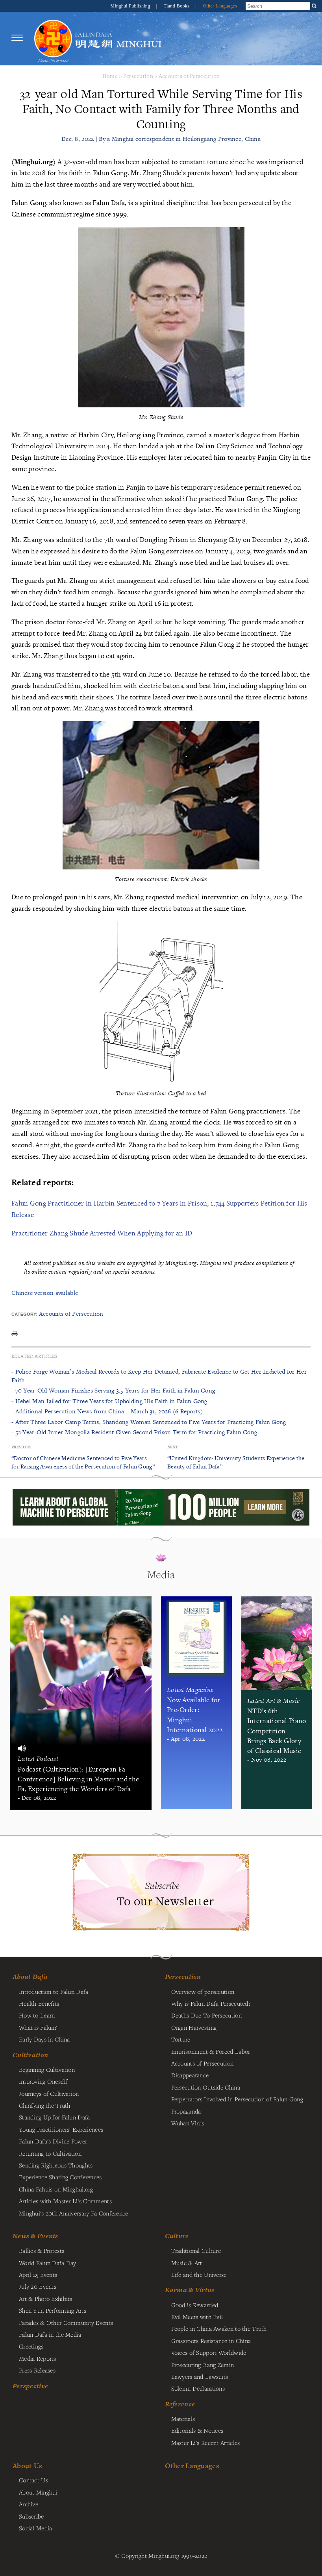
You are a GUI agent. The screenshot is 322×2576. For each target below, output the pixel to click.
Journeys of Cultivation (49, 2093)
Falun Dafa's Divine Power (53, 2141)
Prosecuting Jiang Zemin (202, 2365)
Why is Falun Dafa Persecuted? (210, 2003)
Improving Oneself (43, 2081)
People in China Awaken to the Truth (219, 2328)
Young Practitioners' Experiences (61, 2129)
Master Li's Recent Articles (205, 2443)
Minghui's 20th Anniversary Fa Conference (73, 2213)
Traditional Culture (196, 2250)
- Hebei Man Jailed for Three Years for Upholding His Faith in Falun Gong (109, 1401)
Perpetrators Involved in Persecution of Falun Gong (237, 2099)
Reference (180, 2404)
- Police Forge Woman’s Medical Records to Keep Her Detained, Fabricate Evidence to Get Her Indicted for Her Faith (159, 1375)
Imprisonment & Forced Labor (210, 2051)
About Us (27, 2465)
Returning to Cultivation (50, 2153)
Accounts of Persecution (189, 76)
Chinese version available (44, 1293)
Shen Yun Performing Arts (52, 2310)
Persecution (138, 76)
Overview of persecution (203, 1991)
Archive (28, 2504)
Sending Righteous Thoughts (56, 2165)
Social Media (35, 2528)
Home (110, 76)
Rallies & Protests (41, 2250)
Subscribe (31, 2516)
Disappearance (190, 2075)
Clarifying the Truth (44, 2105)
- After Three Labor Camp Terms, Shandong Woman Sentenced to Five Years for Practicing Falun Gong (148, 1422)
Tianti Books (177, 6)
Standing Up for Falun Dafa (54, 2117)
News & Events (35, 2236)
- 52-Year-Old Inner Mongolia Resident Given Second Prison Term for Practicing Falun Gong (134, 1432)
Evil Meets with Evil (197, 2317)
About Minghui (38, 2492)
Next (172, 1447)
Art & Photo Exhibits (45, 2298)
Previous (21, 1447)
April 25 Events (38, 2274)
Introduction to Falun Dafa (54, 1991)
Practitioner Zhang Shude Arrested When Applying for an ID (101, 1232)
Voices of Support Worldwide (208, 2352)
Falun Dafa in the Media (50, 2334)
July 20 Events (37, 2286)
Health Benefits (39, 2003)
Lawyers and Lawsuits (199, 2376)
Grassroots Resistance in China (211, 2341)
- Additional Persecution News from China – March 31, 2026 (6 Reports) (107, 1411)
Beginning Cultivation (47, 2069)
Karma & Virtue (190, 2290)
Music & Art (186, 2263)
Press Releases (37, 2370)
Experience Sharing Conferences (60, 2177)
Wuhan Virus (187, 2123)
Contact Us (33, 2480)
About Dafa (30, 1976)
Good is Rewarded (194, 2305)
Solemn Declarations (198, 2388)
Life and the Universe (199, 2274)
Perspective (30, 2386)
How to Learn (37, 2015)
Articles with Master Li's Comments (65, 2201)
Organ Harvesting (194, 2027)
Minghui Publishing (131, 6)
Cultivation (30, 2055)
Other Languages (220, 6)
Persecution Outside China (205, 2087)
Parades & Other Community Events (66, 2322)
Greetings (31, 2346)
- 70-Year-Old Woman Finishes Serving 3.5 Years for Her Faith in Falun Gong (113, 1390)
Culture (177, 2236)
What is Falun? (38, 2027)
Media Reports (37, 2358)
